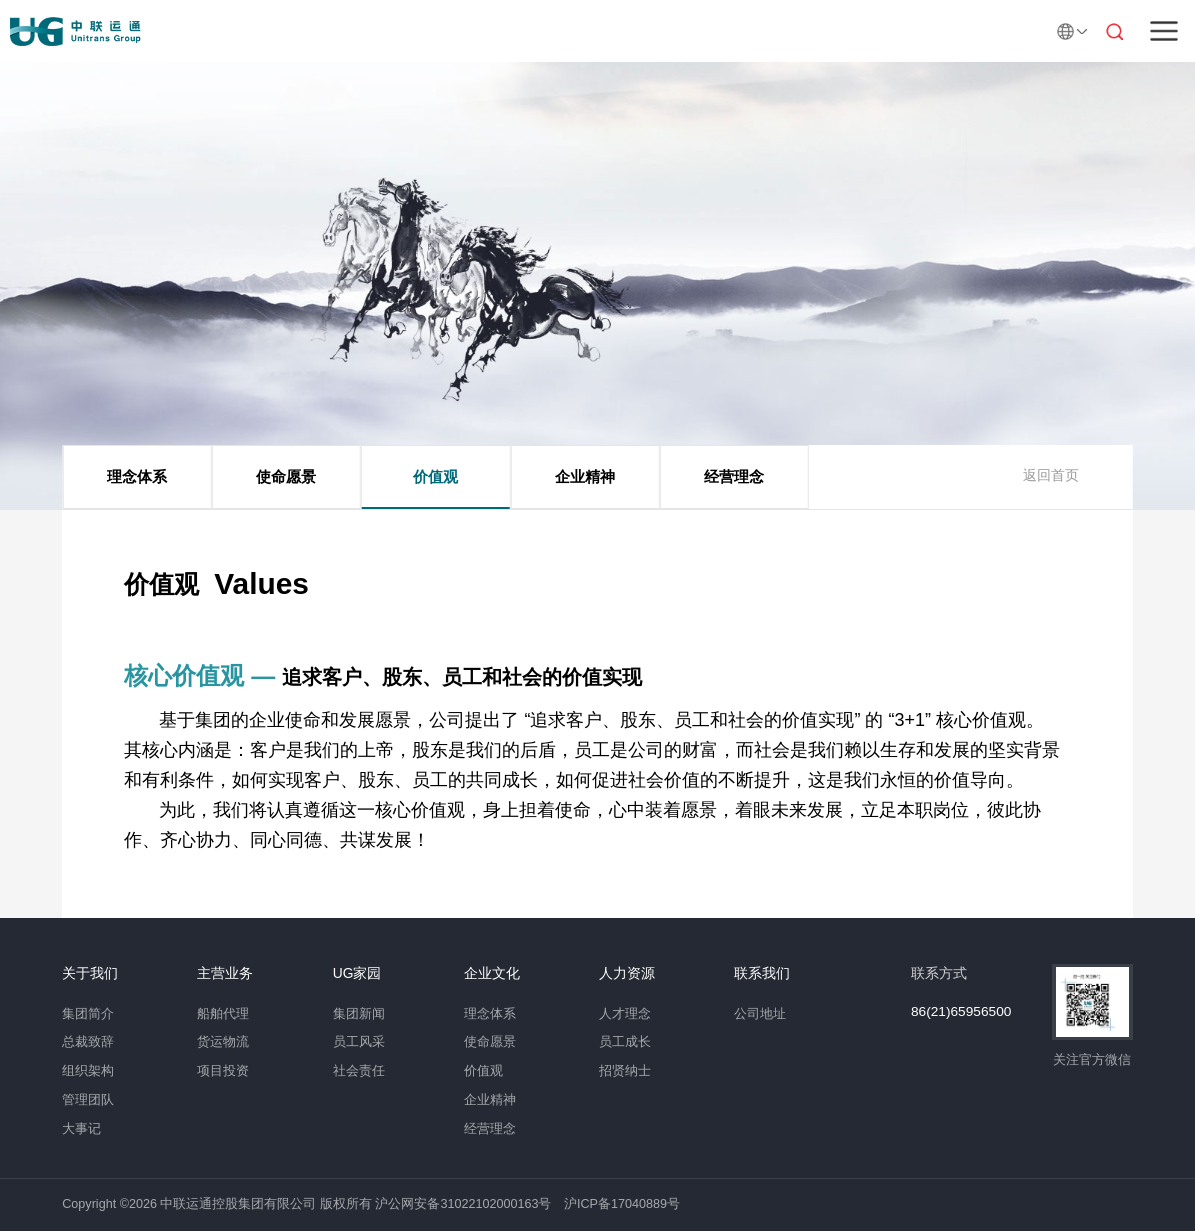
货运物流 (223, 1042)
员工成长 (625, 1042)
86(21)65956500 (961, 1012)
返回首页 (1051, 475)
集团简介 (88, 1014)
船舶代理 (223, 1014)
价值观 (435, 476)
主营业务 (225, 974)
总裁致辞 (88, 1042)
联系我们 (762, 974)
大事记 (81, 1129)
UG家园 (357, 974)
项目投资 (223, 1071)
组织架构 (88, 1071)
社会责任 (359, 1071)
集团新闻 (359, 1014)
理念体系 (137, 476)
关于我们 (90, 974)
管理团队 (88, 1100)
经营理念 (734, 476)
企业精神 (585, 476)
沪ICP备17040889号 (622, 1204)
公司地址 (760, 1014)
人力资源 (627, 974)
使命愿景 (286, 476)
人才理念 (625, 1014)
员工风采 (359, 1042)
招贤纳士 (625, 1071)
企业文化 (492, 974)
